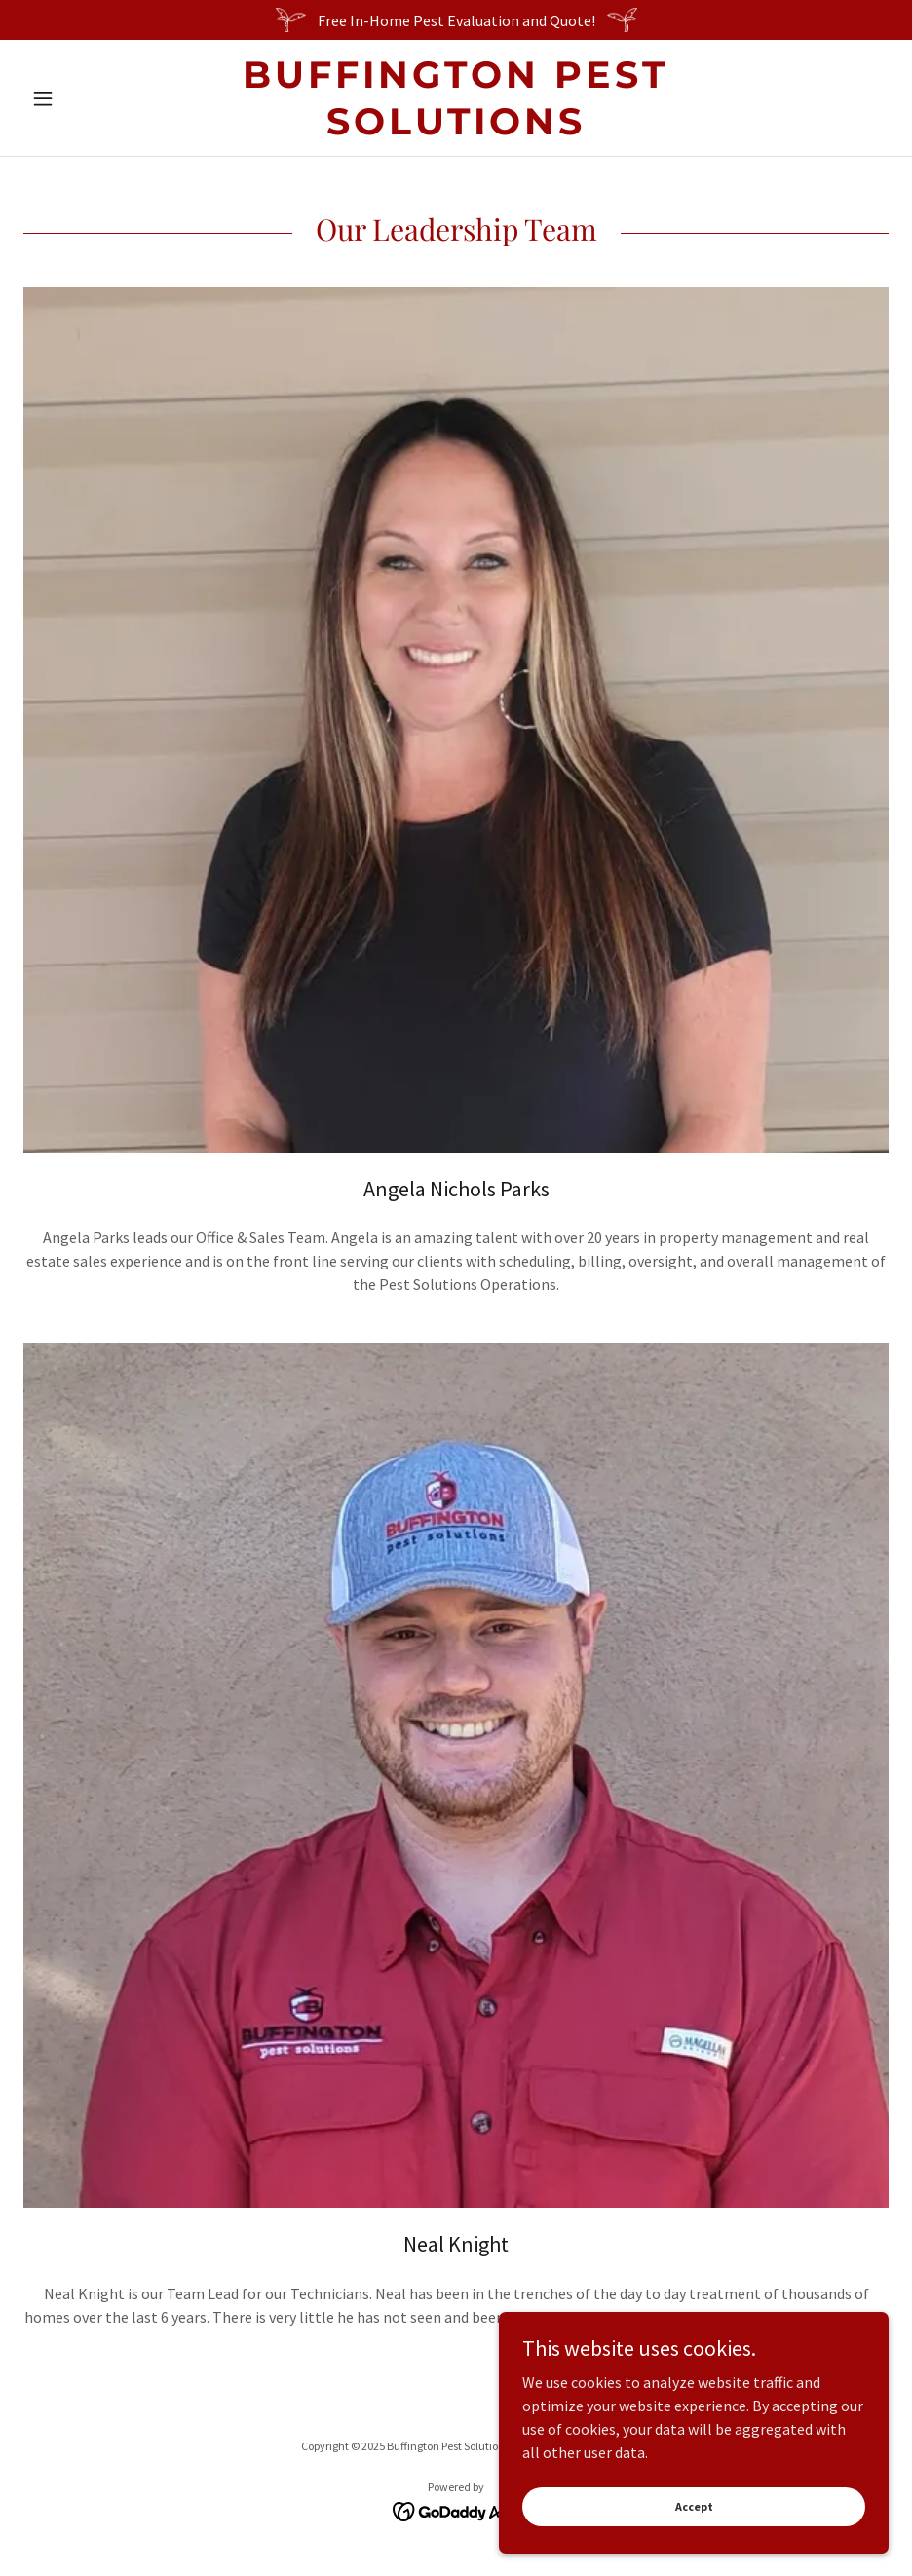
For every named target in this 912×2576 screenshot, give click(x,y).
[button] (88, 98)
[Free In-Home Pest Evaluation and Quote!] (456, 20)
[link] (456, 128)
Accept (694, 2506)
